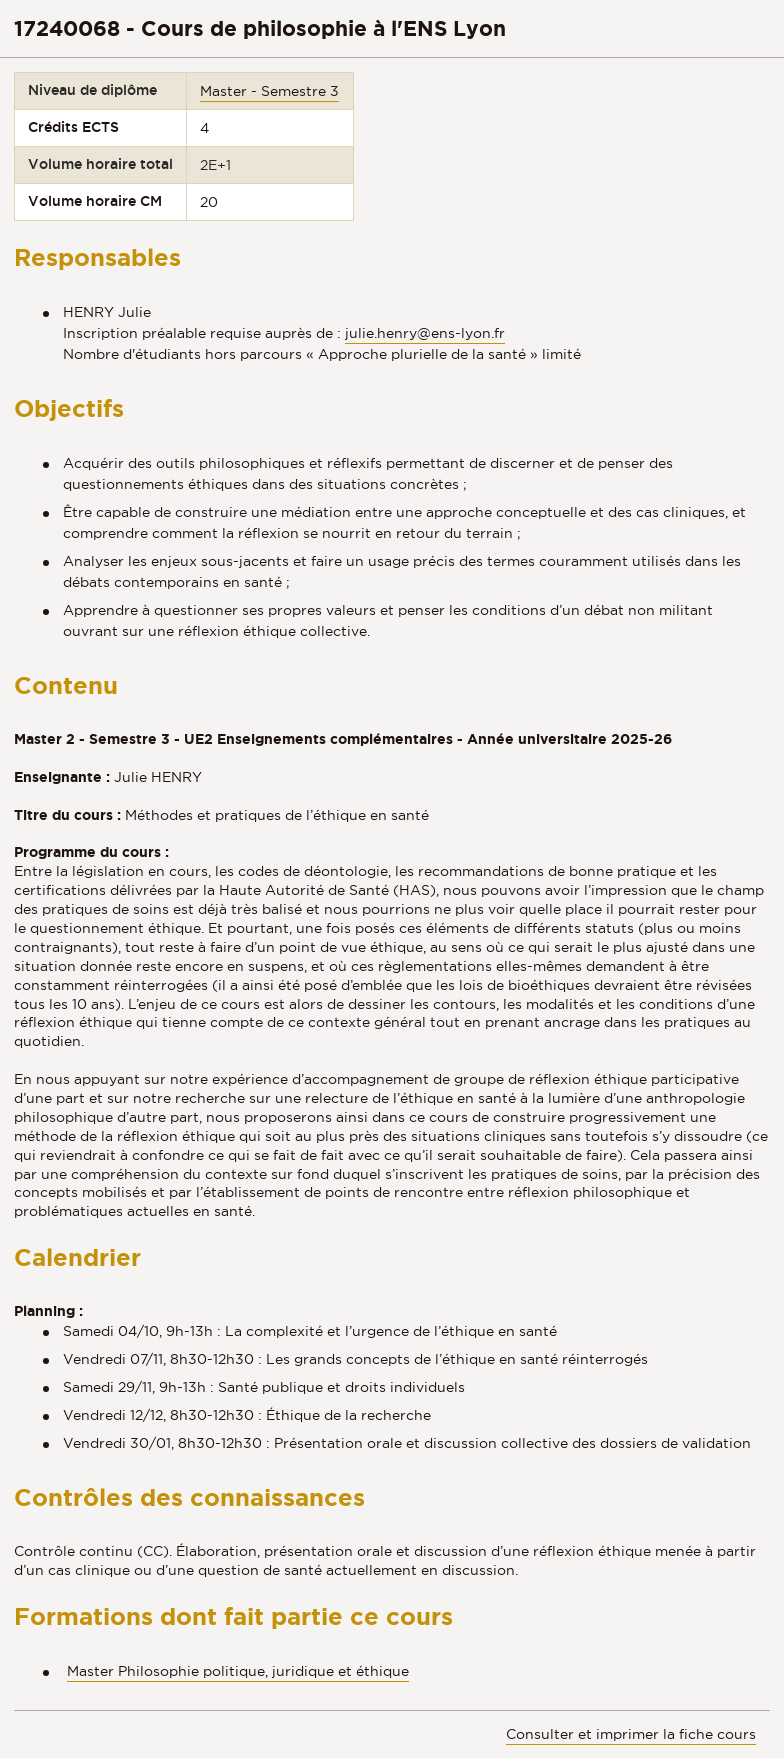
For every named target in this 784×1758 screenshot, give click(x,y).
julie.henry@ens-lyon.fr (425, 333)
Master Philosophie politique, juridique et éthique (238, 1671)
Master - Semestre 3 (269, 91)
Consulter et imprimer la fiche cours (631, 1734)
